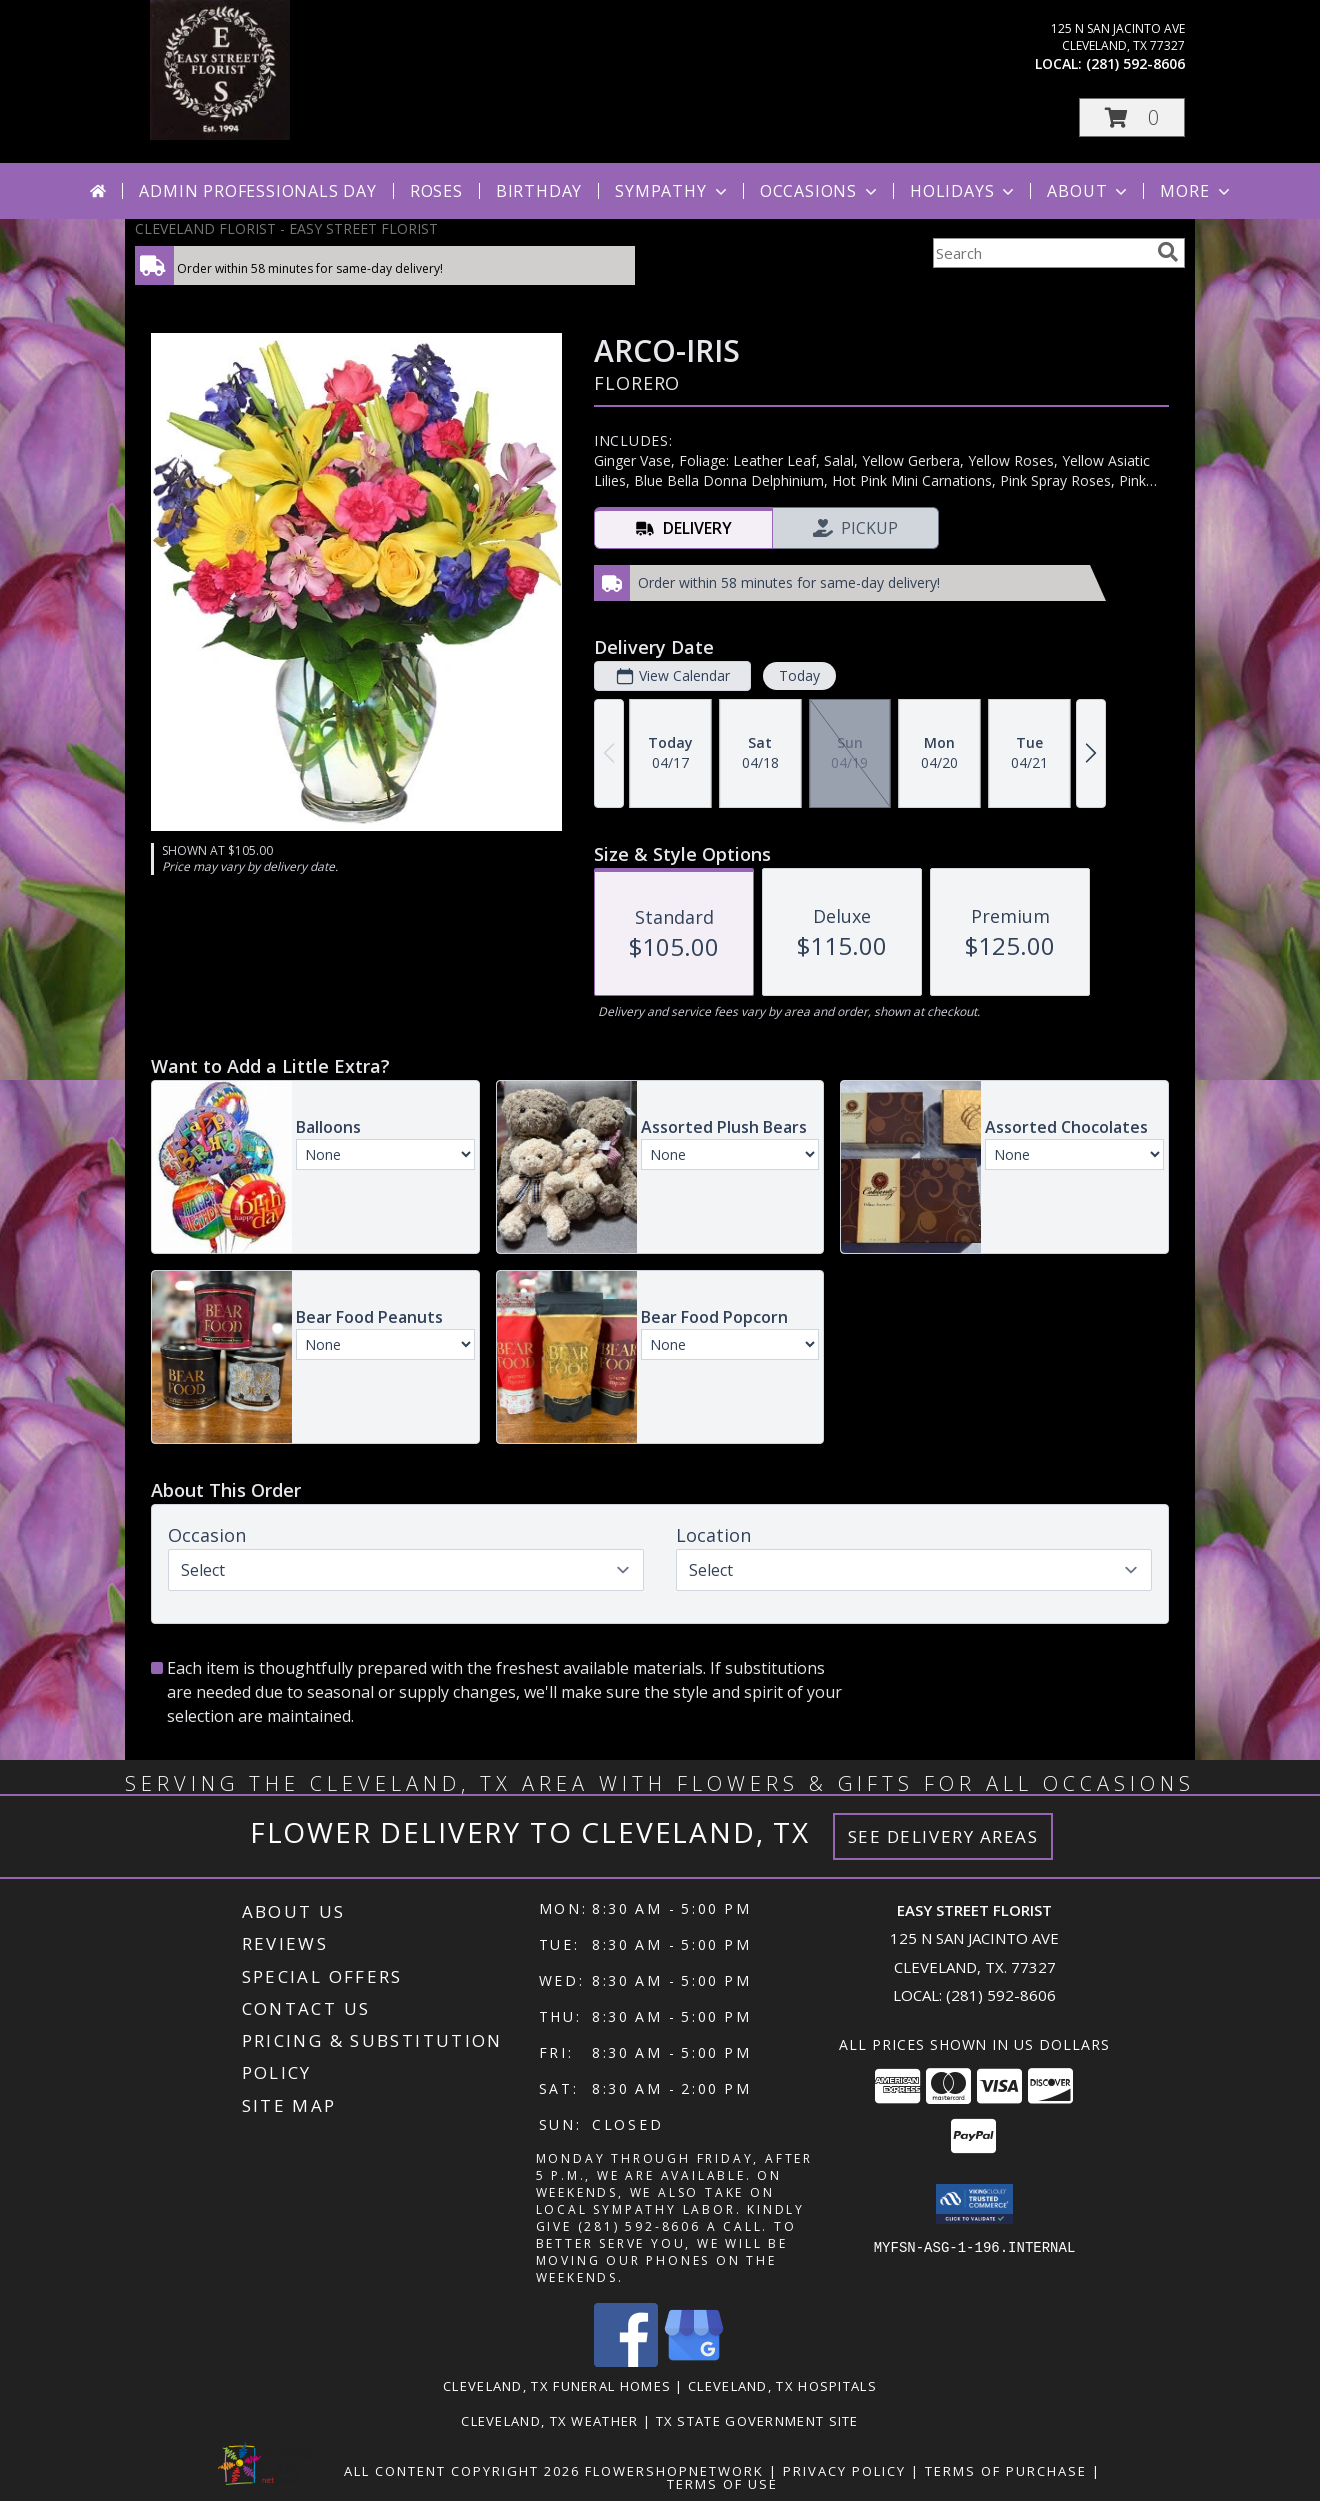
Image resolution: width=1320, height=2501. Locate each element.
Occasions (820, 191)
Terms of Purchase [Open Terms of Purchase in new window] (1006, 2471)
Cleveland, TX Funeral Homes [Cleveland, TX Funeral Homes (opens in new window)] (557, 2386)
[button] (1132, 117)
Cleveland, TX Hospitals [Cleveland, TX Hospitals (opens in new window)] (782, 2386)
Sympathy (672, 191)
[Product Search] (1041, 253)
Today (799, 675)
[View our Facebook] (626, 2361)
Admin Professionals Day (257, 191)
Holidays (964, 191)
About (1089, 191)
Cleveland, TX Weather (549, 2421)
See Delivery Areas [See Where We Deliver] (943, 1836)
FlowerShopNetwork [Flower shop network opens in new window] (674, 2471)
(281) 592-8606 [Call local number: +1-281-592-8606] (1135, 63)
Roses (436, 191)
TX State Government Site (757, 2421)
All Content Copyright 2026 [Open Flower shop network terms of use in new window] (462, 2471)
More (1196, 191)
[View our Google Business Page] (694, 2361)
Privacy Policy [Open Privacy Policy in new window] (844, 2471)
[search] (1168, 252)
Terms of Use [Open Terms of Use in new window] (722, 2484)
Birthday (539, 191)
